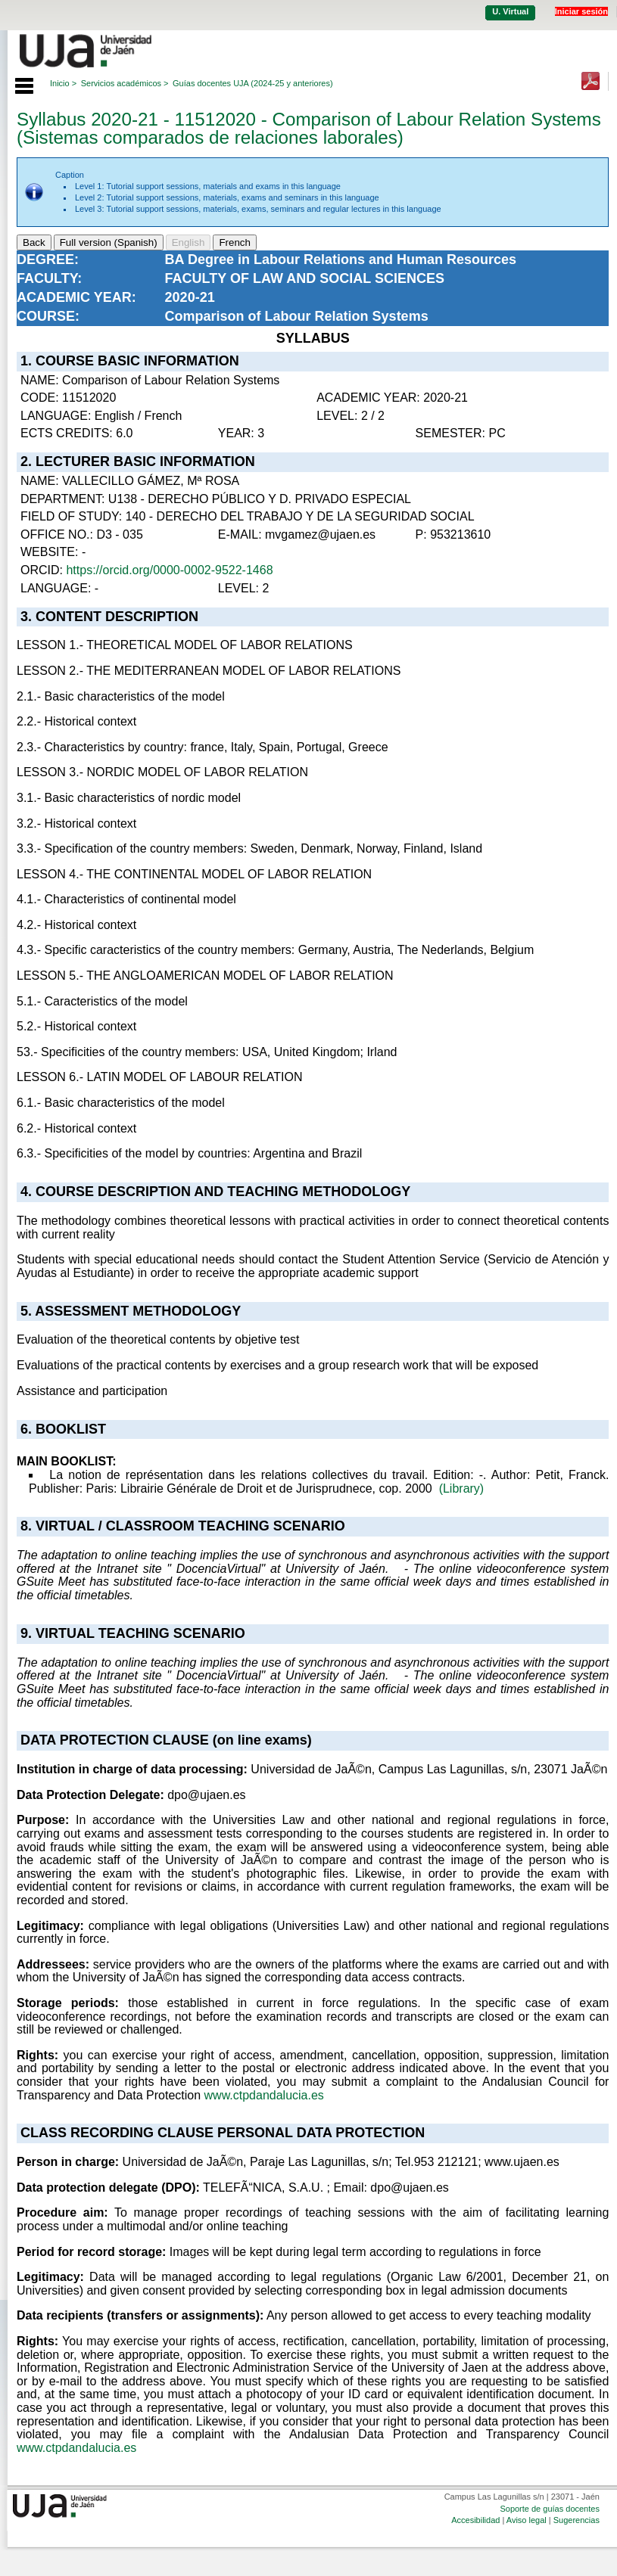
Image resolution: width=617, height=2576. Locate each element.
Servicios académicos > (125, 83)
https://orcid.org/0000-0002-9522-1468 (169, 570)
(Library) (462, 1488)
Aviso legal (526, 2520)
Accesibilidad (475, 2520)
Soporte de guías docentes (549, 2508)
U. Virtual (510, 11)
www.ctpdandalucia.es (264, 2095)
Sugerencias (576, 2520)
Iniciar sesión (581, 11)
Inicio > (63, 83)
